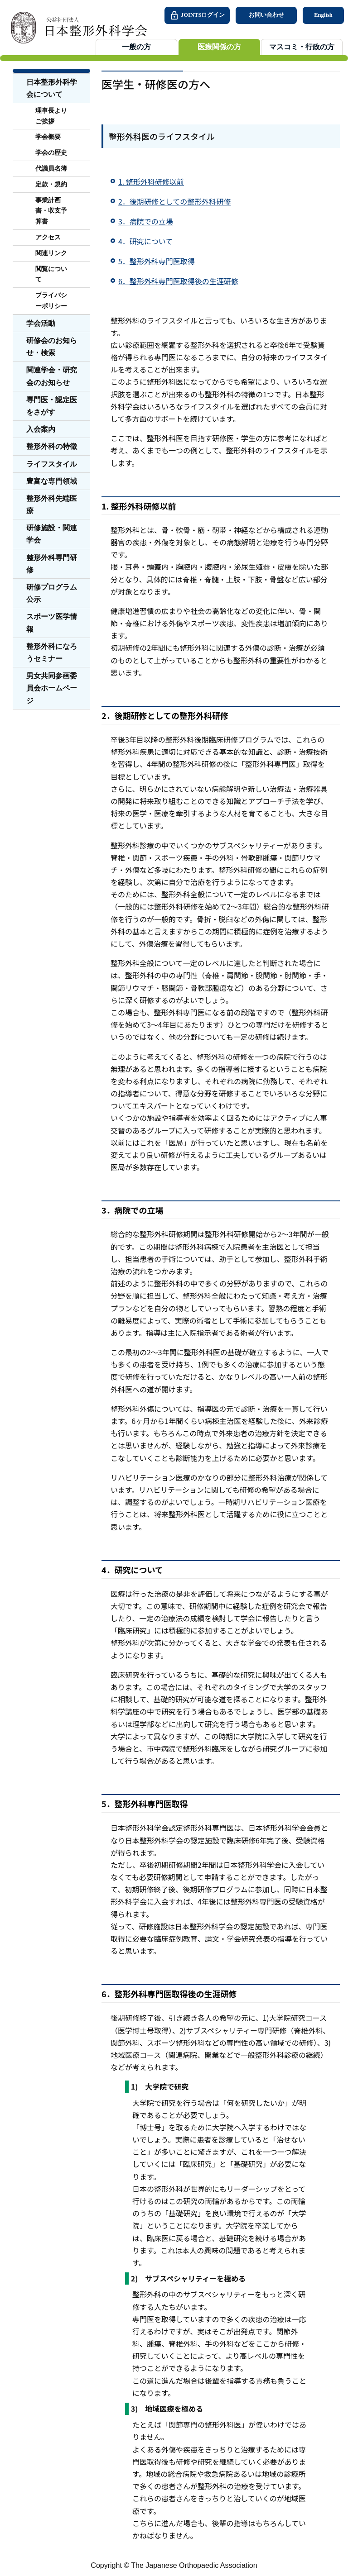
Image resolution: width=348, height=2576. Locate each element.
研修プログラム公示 (51, 593)
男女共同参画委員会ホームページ (51, 688)
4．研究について (145, 241)
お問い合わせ (266, 15)
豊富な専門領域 (51, 481)
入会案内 (40, 429)
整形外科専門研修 (51, 564)
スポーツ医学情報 (51, 623)
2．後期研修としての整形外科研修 (174, 201)
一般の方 (136, 47)
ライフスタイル (51, 464)
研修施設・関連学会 (51, 534)
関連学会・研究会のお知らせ (51, 376)
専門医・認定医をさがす (51, 406)
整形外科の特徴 (51, 446)
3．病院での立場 (145, 221)
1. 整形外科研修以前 (151, 181)
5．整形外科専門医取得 (156, 261)
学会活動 (40, 323)
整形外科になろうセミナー (51, 652)
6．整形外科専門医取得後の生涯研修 (178, 281)
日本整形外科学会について (51, 88)
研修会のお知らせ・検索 (51, 347)
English (323, 15)
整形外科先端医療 (51, 504)
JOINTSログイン (197, 15)
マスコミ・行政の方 (301, 47)
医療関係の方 (219, 47)
